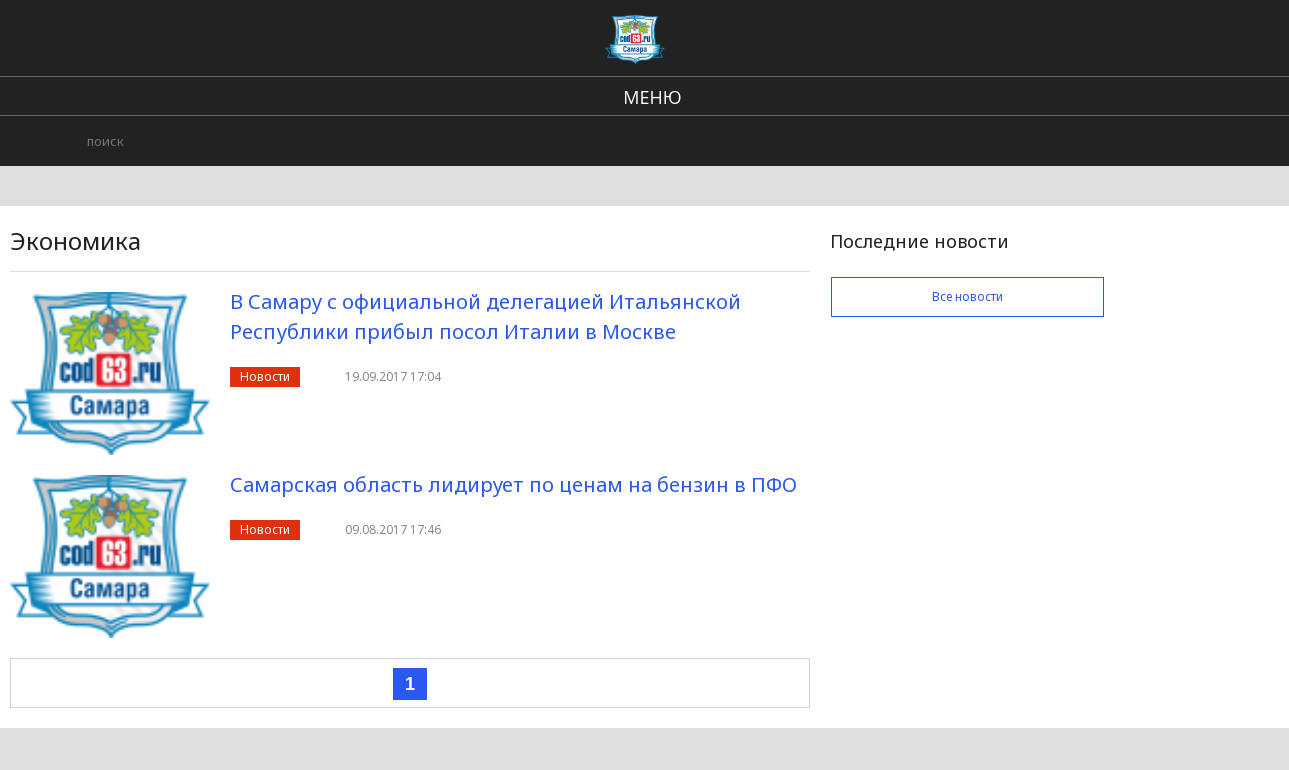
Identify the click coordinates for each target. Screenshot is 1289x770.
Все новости (967, 296)
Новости (265, 376)
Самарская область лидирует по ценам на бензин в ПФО (513, 484)
